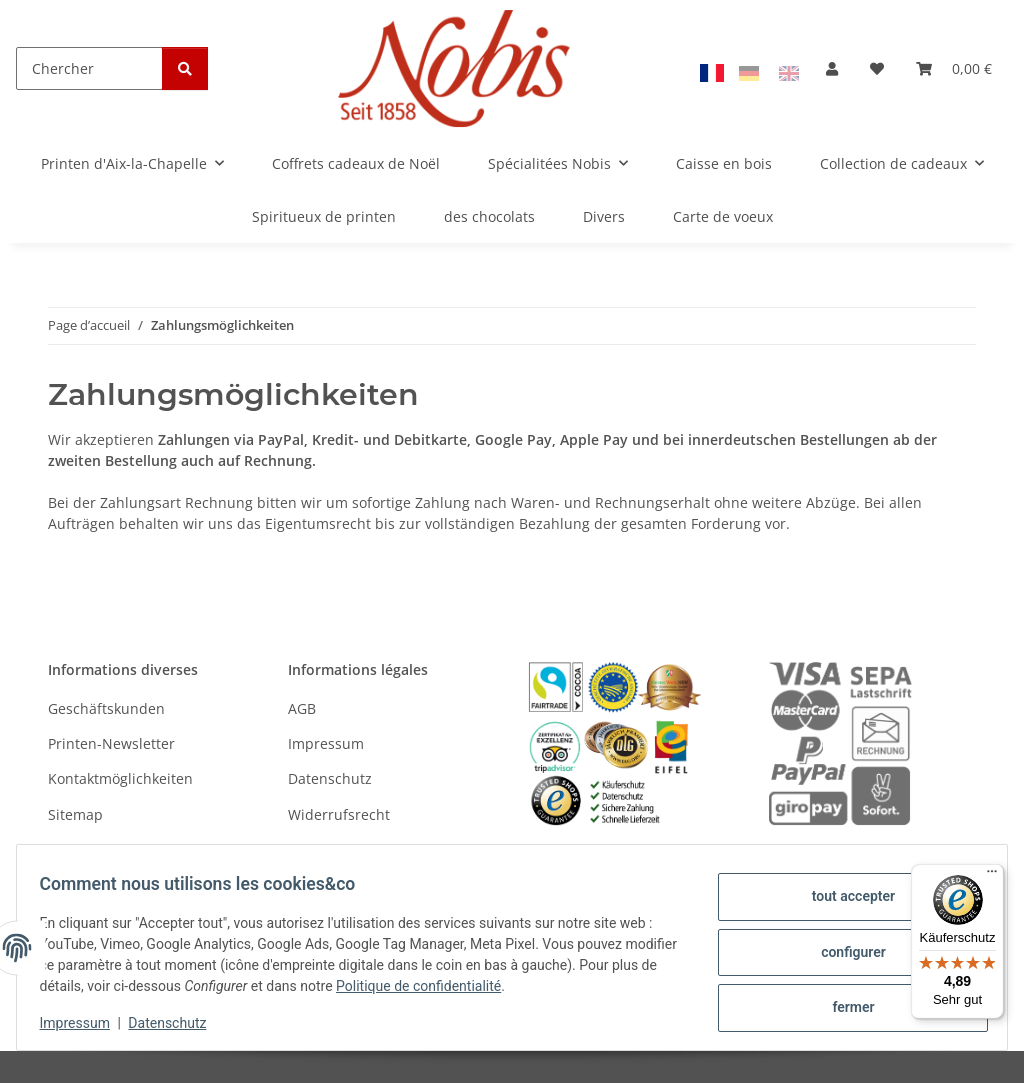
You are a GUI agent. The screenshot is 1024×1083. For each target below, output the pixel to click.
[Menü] (992, 876)
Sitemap (75, 814)
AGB (302, 708)
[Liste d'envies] (877, 68)
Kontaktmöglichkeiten (120, 778)
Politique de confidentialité (476, 986)
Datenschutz (177, 1023)
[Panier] (954, 68)
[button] (832, 68)
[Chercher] (89, 68)
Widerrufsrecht (339, 814)
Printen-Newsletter (111, 743)
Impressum (84, 1023)
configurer (844, 952)
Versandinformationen (123, 849)
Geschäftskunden (106, 708)
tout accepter (843, 900)
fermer (844, 1004)
